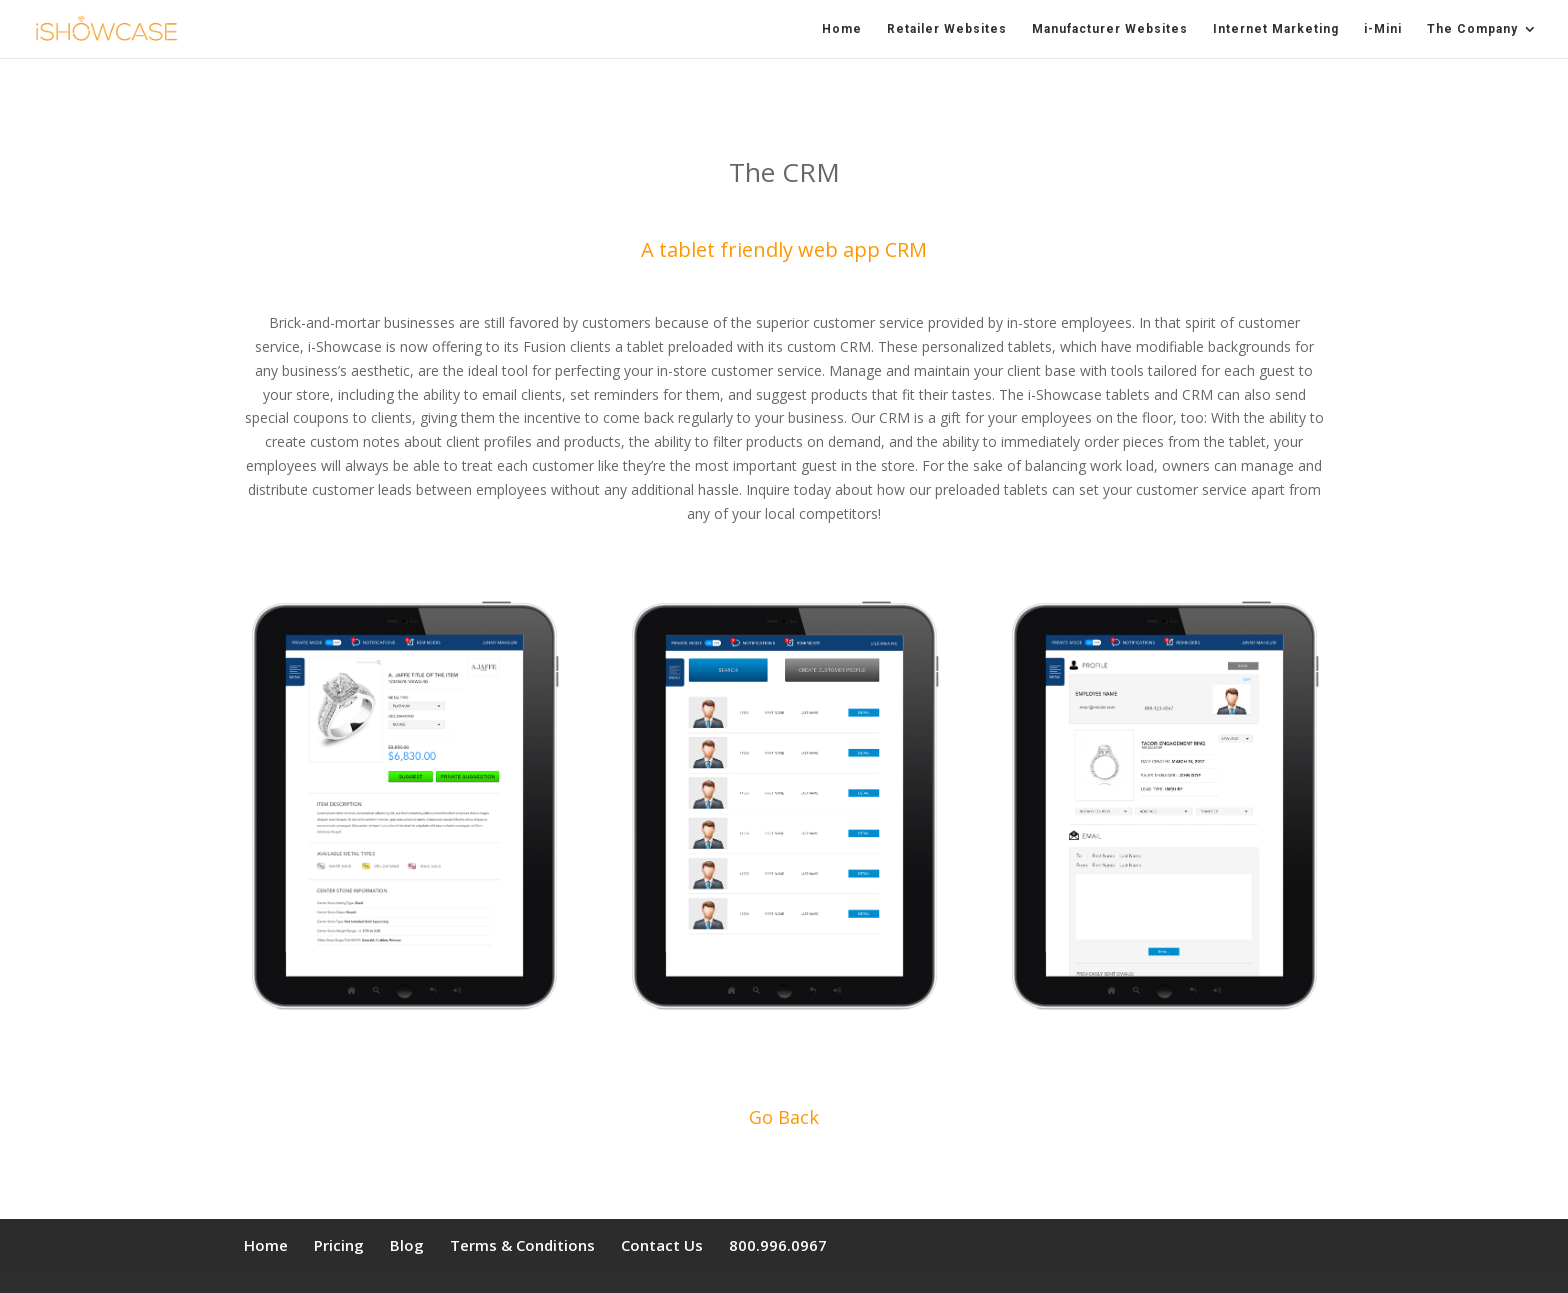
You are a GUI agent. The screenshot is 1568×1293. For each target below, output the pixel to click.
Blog (407, 1245)
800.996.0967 (778, 1245)
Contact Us (662, 1245)
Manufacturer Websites (1110, 29)
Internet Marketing (1276, 29)
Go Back (784, 1117)
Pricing (339, 1245)
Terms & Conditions (522, 1245)
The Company (1472, 29)
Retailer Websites (947, 29)
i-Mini (1383, 29)
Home (842, 29)
